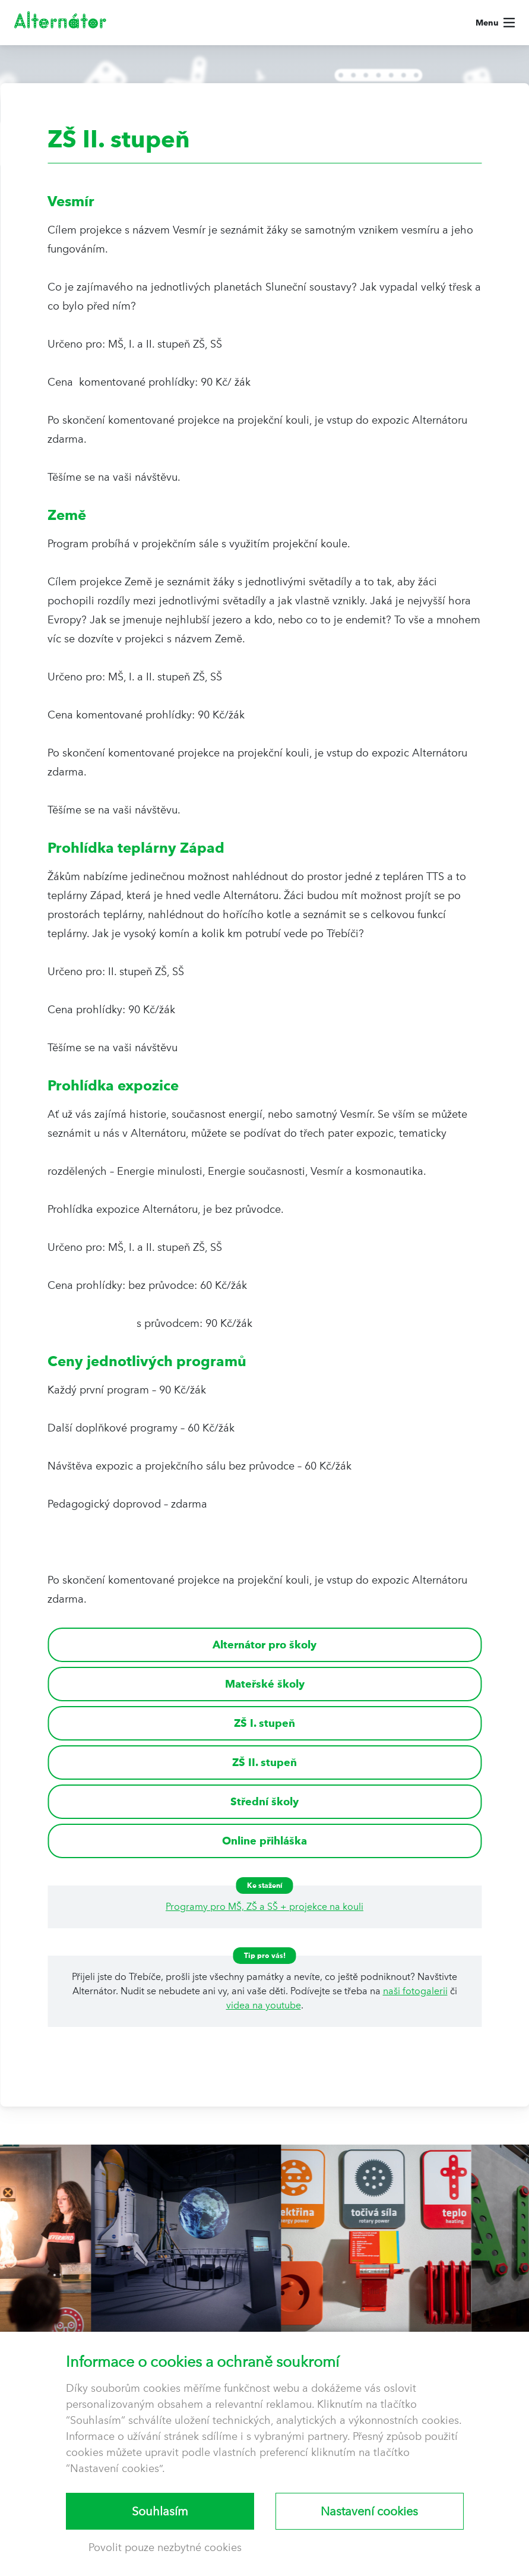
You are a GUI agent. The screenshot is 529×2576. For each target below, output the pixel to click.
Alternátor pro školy (264, 1644)
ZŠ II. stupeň (264, 1762)
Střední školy (264, 1801)
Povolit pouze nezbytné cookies (165, 2547)
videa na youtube (263, 2005)
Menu (487, 22)
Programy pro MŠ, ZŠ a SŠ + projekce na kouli (264, 1906)
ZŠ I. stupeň (264, 1723)
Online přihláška (264, 1840)
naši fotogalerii (415, 1991)
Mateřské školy (265, 1684)
